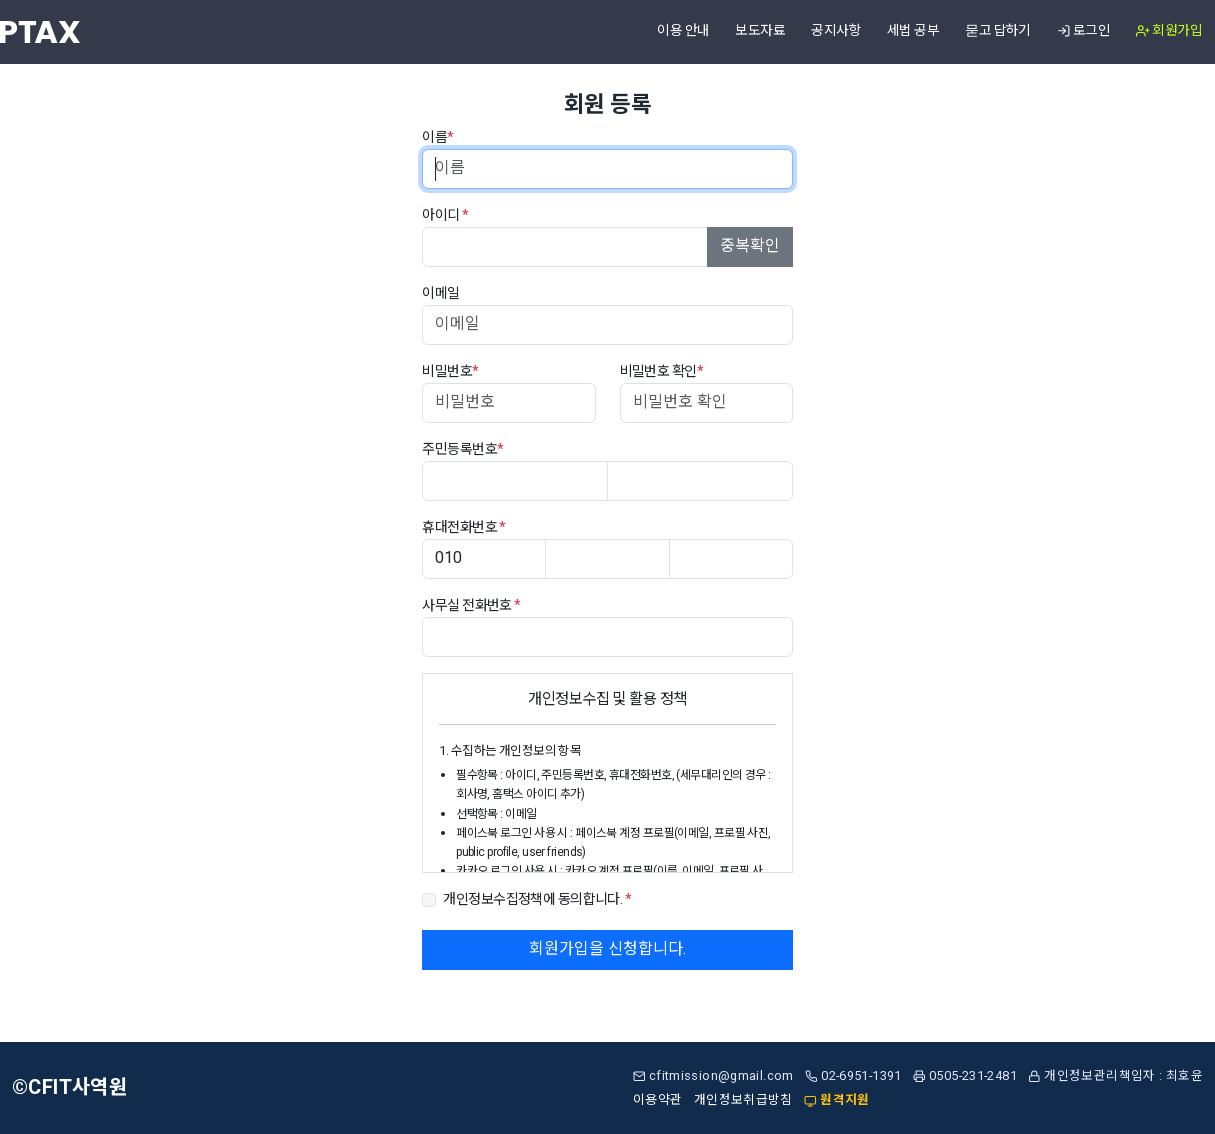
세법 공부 (913, 31)
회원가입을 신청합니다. (607, 949)
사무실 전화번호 (471, 605)
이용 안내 (683, 31)
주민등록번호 (462, 449)
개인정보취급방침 (743, 1100)
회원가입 (1169, 31)
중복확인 (750, 246)
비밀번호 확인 (662, 371)
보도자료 (760, 31)
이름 (437, 137)
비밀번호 (450, 371)
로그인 (1083, 31)
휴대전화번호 (464, 527)
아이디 (445, 215)
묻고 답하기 (998, 31)
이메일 (440, 293)
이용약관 (658, 1100)
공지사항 (836, 31)
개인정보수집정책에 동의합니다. (537, 899)
